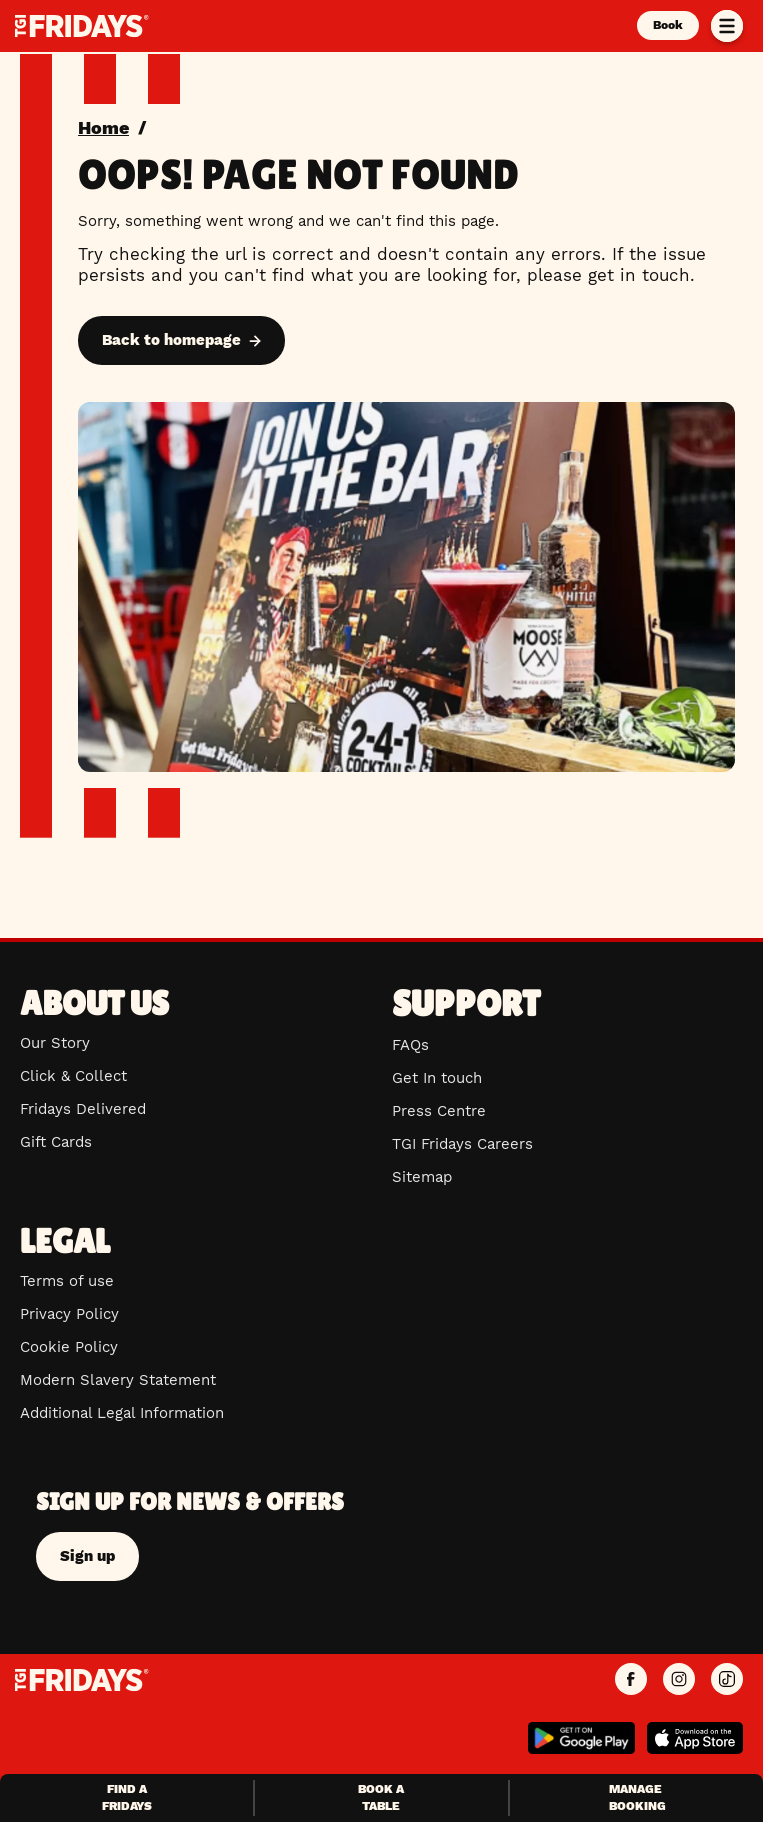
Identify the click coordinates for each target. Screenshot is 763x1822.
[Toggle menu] (727, 26)
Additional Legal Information (122, 1413)
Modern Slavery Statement (118, 1380)
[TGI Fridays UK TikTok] (727, 1680)
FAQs (410, 1045)
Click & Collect (73, 1076)
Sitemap (422, 1177)
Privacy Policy (69, 1314)
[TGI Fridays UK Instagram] (679, 1680)
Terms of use (67, 1281)
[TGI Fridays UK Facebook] (631, 1680)
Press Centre (439, 1111)
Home (103, 127)
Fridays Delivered (83, 1109)
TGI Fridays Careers (462, 1144)
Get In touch (437, 1078)
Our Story (55, 1043)
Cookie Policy (69, 1347)
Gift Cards (56, 1142)
